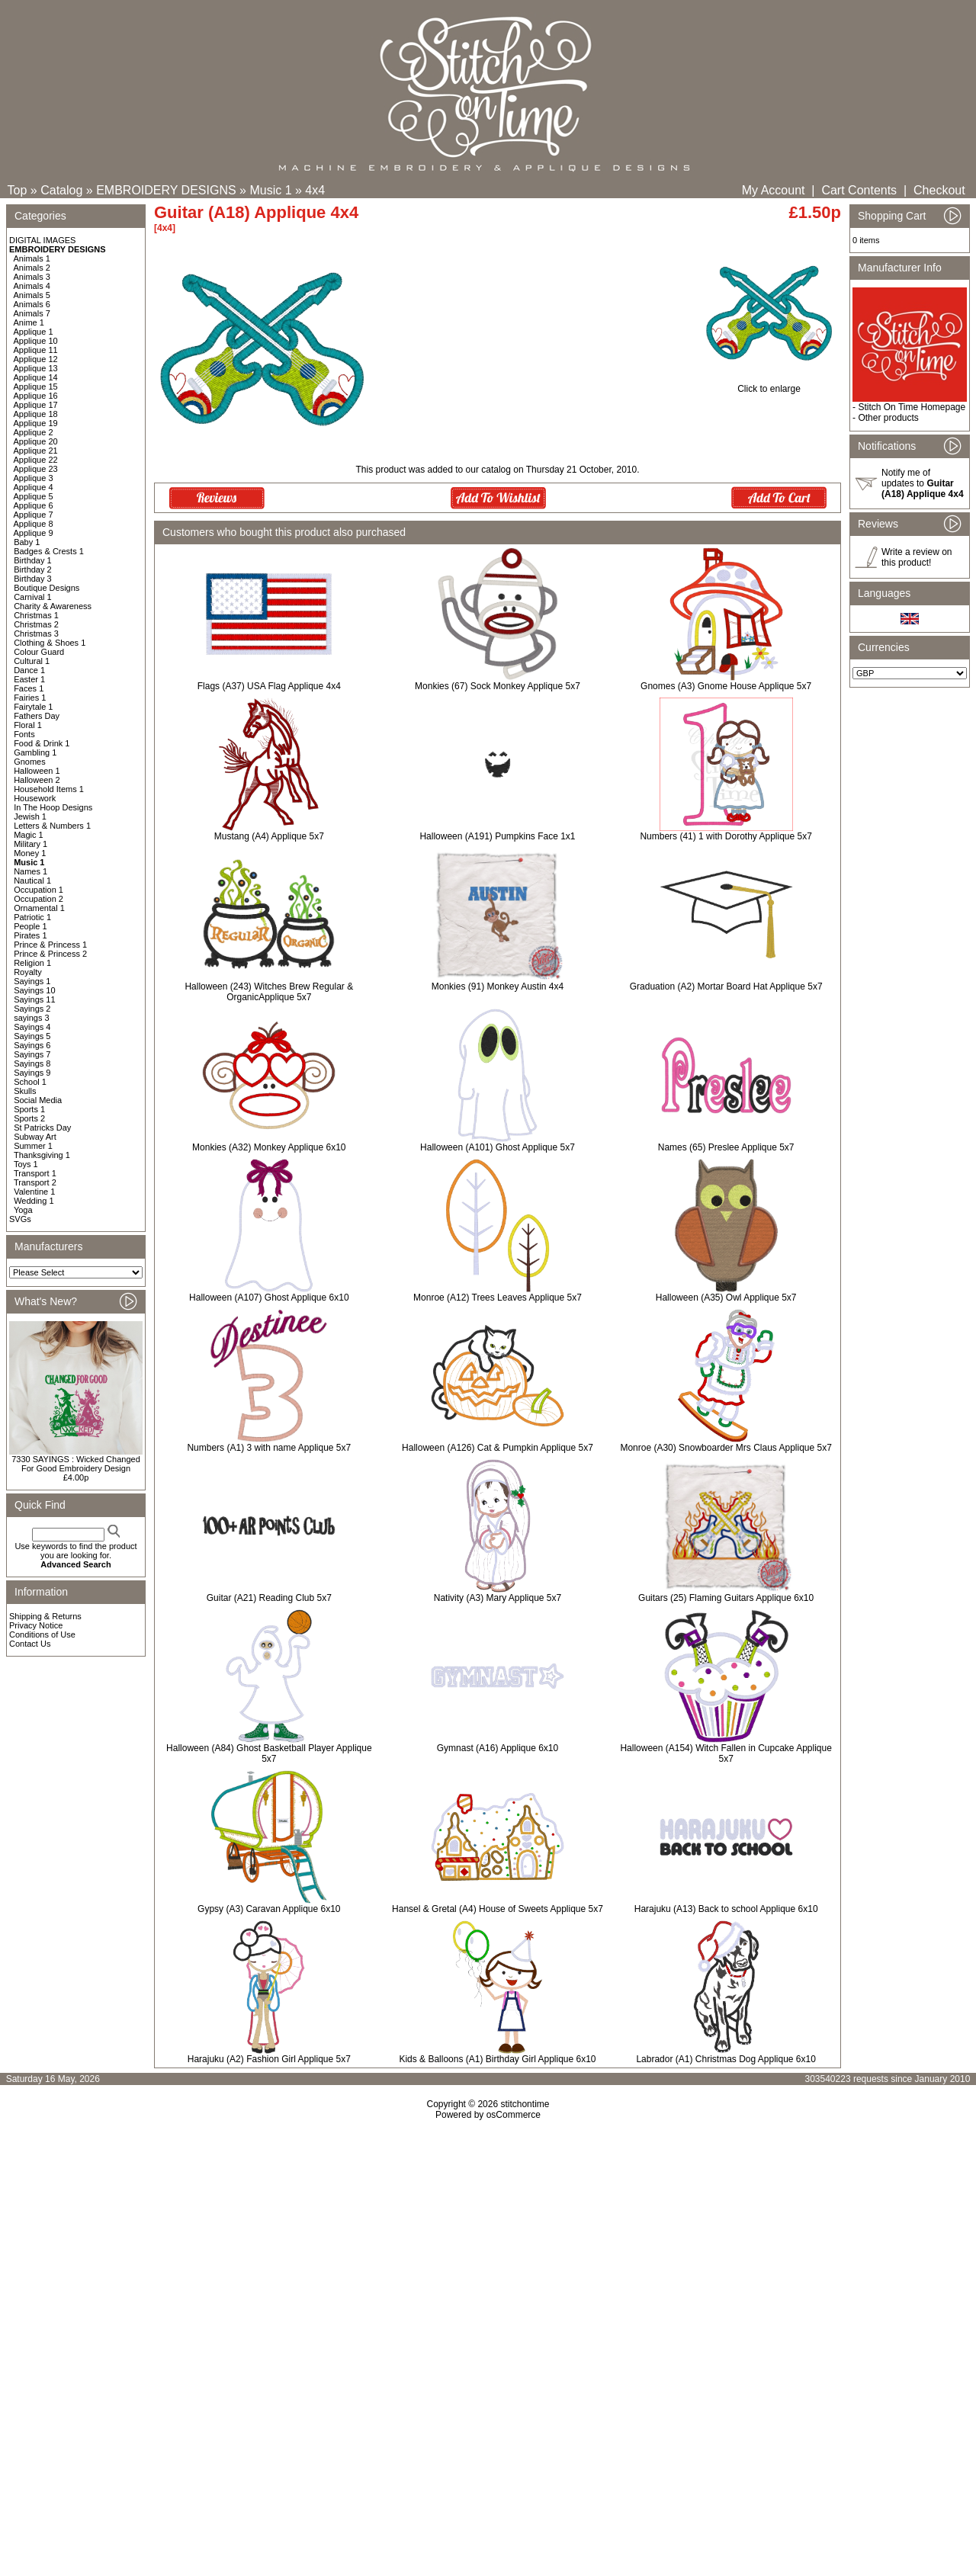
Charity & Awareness (53, 606)
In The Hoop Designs (53, 807)
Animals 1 (32, 258)
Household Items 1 (49, 789)
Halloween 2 (37, 779)
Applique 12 (36, 359)
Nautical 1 (32, 880)
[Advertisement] (488, 2251)
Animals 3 (32, 276)
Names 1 (30, 871)
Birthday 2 (33, 569)
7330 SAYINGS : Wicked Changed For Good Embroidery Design (75, 1464)
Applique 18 (36, 414)
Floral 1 (28, 725)
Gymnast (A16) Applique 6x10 (497, 1748)
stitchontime (524, 2104)
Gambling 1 (35, 752)
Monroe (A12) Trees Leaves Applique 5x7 (497, 1297)
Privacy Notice (36, 1625)
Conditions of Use (42, 1634)
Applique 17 (36, 404)
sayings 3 (31, 1017)
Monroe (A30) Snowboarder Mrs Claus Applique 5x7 (725, 1447)
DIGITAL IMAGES (42, 240)
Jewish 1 (30, 816)
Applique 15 (36, 386)
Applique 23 (36, 468)
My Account (773, 190)
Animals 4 (32, 285)
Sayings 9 (32, 1072)
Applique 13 (36, 368)
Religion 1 (32, 962)
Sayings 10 (34, 990)
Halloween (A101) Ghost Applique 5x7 (497, 1147)
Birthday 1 (33, 560)
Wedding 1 (33, 1200)
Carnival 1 (33, 596)
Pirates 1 (30, 935)
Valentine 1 (34, 1191)
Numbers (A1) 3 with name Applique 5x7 (269, 1447)
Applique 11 (36, 349)
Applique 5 (33, 496)
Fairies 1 (30, 697)
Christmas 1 (36, 615)
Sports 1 (29, 1109)
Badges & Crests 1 (49, 551)
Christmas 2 (36, 624)
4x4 (315, 190)
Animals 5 (32, 295)
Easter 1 (29, 679)
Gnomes (30, 761)
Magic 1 (28, 834)
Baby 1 (27, 542)
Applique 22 (36, 459)
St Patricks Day (42, 1127)
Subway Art (35, 1136)
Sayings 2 (32, 1008)
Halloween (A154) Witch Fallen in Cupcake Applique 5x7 (725, 1753)
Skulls (25, 1091)
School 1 (30, 1081)
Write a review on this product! (916, 557)
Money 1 (30, 853)
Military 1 (30, 844)
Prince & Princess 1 (50, 944)
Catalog (61, 190)
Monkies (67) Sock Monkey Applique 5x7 (497, 686)
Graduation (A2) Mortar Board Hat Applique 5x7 (726, 986)
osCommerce (513, 2114)
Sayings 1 (32, 981)
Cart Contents (859, 190)
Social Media (38, 1100)
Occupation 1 (38, 889)
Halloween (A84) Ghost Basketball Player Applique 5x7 (268, 1753)
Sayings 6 (32, 1045)
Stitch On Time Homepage (911, 407)
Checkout (939, 190)
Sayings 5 (32, 1036)
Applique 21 (36, 450)
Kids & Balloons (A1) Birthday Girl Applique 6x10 (497, 2059)
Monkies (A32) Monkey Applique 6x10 (268, 1147)
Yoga (23, 1209)
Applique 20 (36, 441)
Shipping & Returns (45, 1616)
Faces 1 (28, 688)
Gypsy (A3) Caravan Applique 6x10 (268, 1909)
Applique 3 (33, 478)
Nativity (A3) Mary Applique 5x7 (497, 1598)
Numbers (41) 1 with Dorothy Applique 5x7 (725, 836)
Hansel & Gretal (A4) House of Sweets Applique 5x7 (497, 1909)
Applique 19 (36, 423)
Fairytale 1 (33, 706)
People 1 (30, 926)
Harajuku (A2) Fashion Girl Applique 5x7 (269, 2059)
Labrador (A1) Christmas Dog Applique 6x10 (725, 2059)
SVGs (20, 1219)
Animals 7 (32, 313)
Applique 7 (33, 514)
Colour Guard (39, 651)
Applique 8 (33, 523)
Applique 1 (33, 331)
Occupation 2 (38, 898)
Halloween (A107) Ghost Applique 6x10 (268, 1297)
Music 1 (270, 190)
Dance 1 (29, 670)
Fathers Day (36, 715)
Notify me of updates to (922, 483)
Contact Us (29, 1643)
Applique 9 (33, 532)
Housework (35, 798)
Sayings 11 (34, 999)
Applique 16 (36, 395)
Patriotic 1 (32, 917)
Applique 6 (33, 505)
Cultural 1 (32, 661)
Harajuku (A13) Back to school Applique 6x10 (726, 1909)
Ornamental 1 (39, 908)
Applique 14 (36, 377)
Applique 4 (33, 487)
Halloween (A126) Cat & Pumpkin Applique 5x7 (497, 1447)
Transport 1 (35, 1173)
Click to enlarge (769, 384)
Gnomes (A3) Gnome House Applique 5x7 (725, 686)
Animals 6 (32, 304)
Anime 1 (29, 322)
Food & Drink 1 (41, 743)
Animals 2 (32, 267)
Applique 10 (36, 340)
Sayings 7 (32, 1054)
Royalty (28, 972)
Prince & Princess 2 (50, 953)
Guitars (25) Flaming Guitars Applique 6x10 (726, 1598)
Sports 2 (29, 1118)
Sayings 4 (32, 1026)
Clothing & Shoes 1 (49, 642)
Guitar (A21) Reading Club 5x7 (269, 1598)
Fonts (24, 734)
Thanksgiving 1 (42, 1155)
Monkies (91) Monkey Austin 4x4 (497, 986)
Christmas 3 (36, 633)
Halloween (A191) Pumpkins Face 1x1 (497, 836)
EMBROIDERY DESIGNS (166, 190)
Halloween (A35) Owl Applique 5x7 (726, 1297)
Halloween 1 (37, 770)
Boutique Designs (46, 587)
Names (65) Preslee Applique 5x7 (726, 1147)
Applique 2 (33, 432)
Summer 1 (33, 1145)
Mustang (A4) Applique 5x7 (269, 836)
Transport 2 (35, 1182)
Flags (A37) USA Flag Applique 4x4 (269, 686)
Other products (888, 417)
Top (17, 190)
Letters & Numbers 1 (52, 825)
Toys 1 (26, 1164)
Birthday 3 (33, 578)
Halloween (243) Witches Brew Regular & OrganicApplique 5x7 (269, 991)
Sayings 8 (32, 1063)
